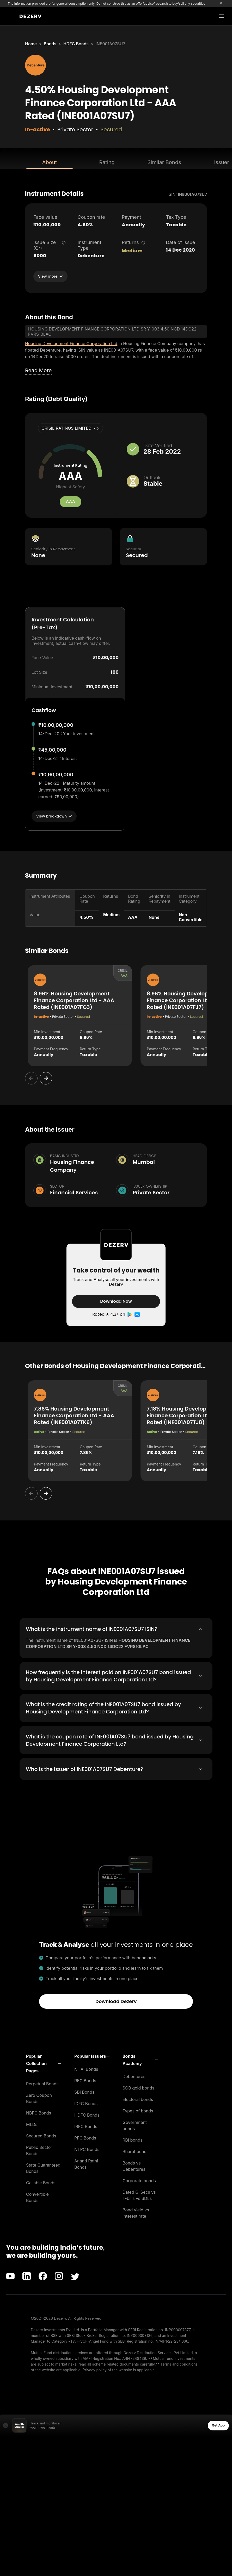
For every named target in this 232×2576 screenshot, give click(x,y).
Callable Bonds (41, 2182)
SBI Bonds (84, 2091)
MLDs (32, 2124)
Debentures (134, 2076)
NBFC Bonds (38, 2112)
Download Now (116, 1301)
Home (31, 43)
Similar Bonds (164, 162)
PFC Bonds (85, 2137)
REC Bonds (85, 2080)
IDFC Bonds (85, 2103)
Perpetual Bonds (42, 2083)
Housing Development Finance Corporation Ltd (71, 343)
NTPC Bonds (87, 2149)
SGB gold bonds (138, 2087)
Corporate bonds (139, 2180)
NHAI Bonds (86, 2069)
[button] (43, 2063)
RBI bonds (133, 2139)
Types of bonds (138, 2110)
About (49, 162)
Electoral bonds (138, 2099)
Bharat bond (134, 2151)
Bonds (50, 43)
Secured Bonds (41, 2135)
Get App (218, 2425)
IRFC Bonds (85, 2126)
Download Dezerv (116, 2001)
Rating (106, 162)
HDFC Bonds (76, 43)
